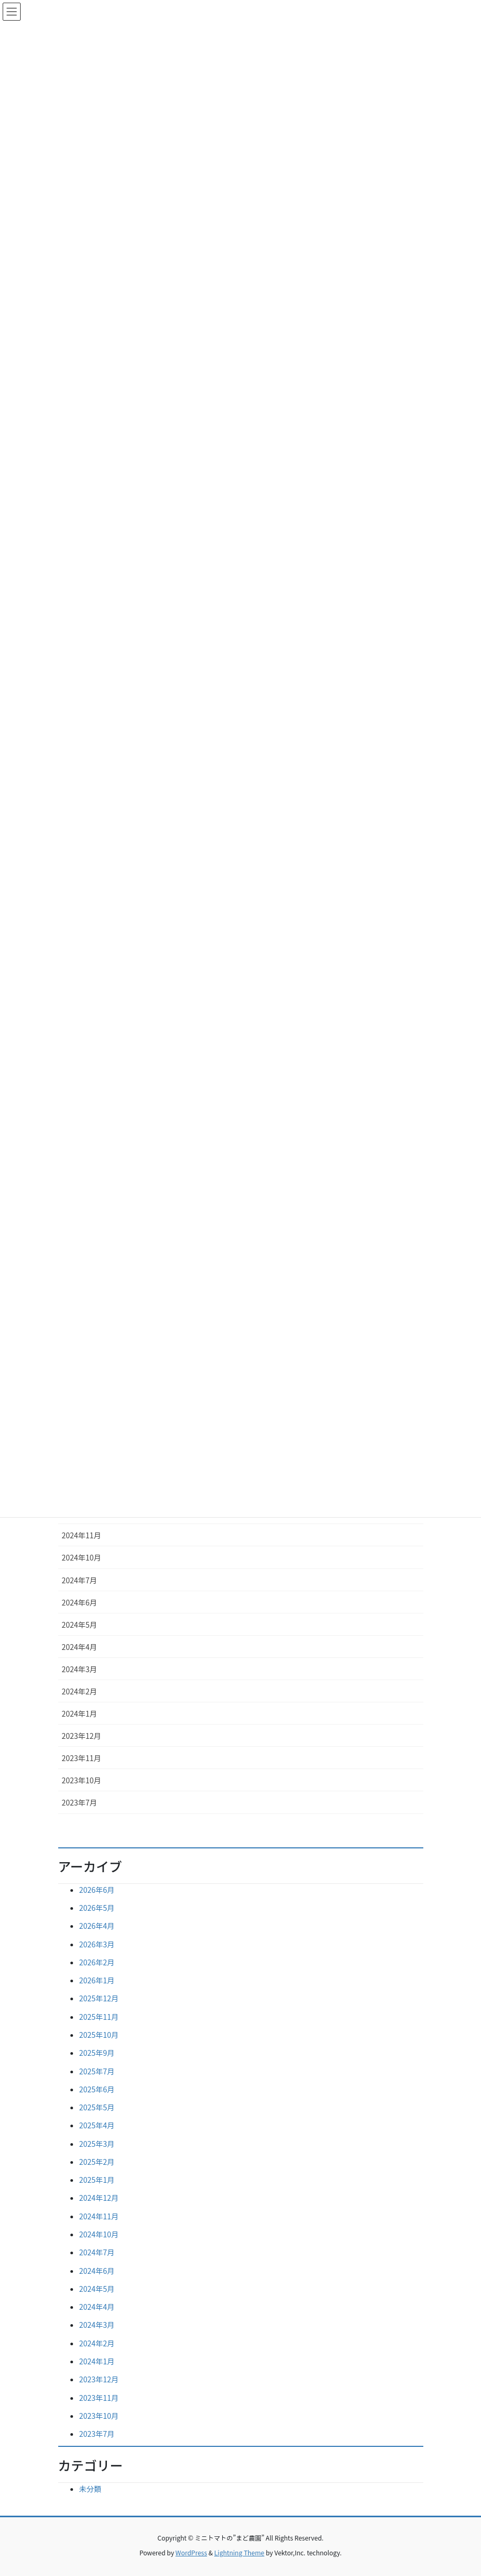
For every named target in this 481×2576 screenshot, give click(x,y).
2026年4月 (97, 1925)
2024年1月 (79, 1713)
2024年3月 (79, 1669)
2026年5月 (97, 1907)
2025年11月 (99, 2016)
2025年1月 (97, 2179)
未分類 (90, 2488)
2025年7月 (97, 2071)
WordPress (191, 2552)
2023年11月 (82, 1758)
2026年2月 (97, 1962)
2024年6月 (79, 1602)
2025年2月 (97, 2161)
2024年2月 (79, 1691)
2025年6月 (97, 2089)
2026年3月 (97, 1944)
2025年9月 (97, 2052)
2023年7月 (79, 1802)
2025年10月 (99, 2034)
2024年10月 (82, 1557)
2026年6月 (97, 1889)
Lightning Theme (239, 2552)
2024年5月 (79, 1624)
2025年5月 (97, 2107)
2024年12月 (99, 2197)
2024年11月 (82, 1535)
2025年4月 (97, 2125)
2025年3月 (97, 2143)
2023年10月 (82, 1780)
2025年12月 (99, 1998)
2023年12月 (82, 1735)
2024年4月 (79, 1646)
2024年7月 (79, 1580)
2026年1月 (97, 1980)
